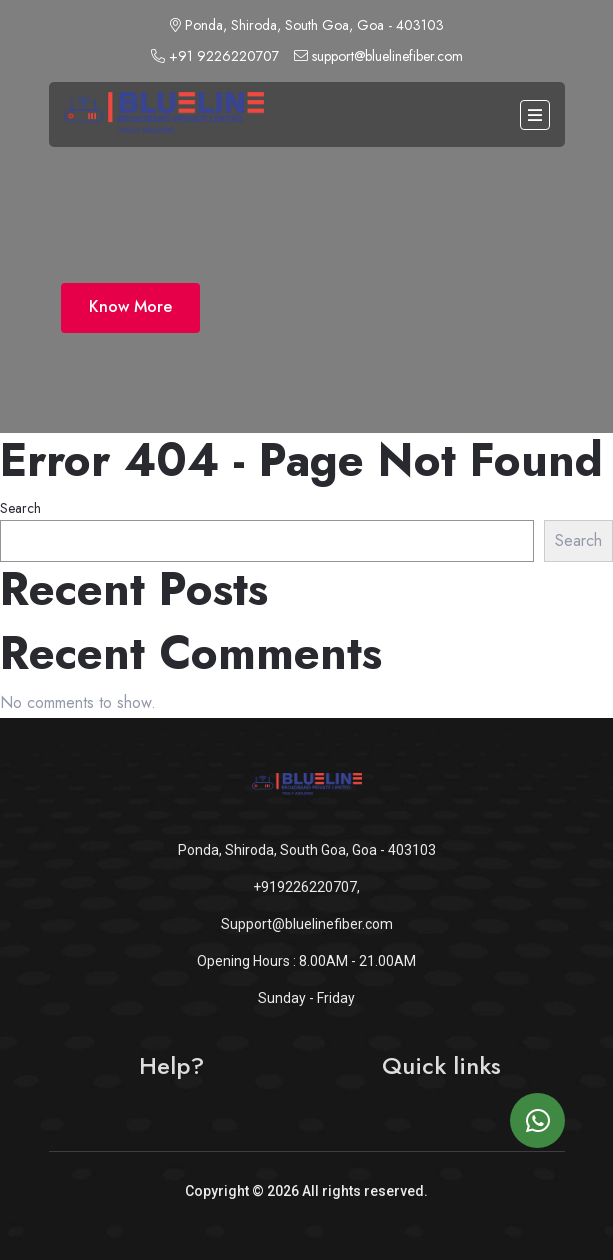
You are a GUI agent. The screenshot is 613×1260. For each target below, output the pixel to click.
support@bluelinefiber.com (378, 56)
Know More (130, 306)
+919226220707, (306, 887)
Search (20, 508)
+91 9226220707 (215, 56)
